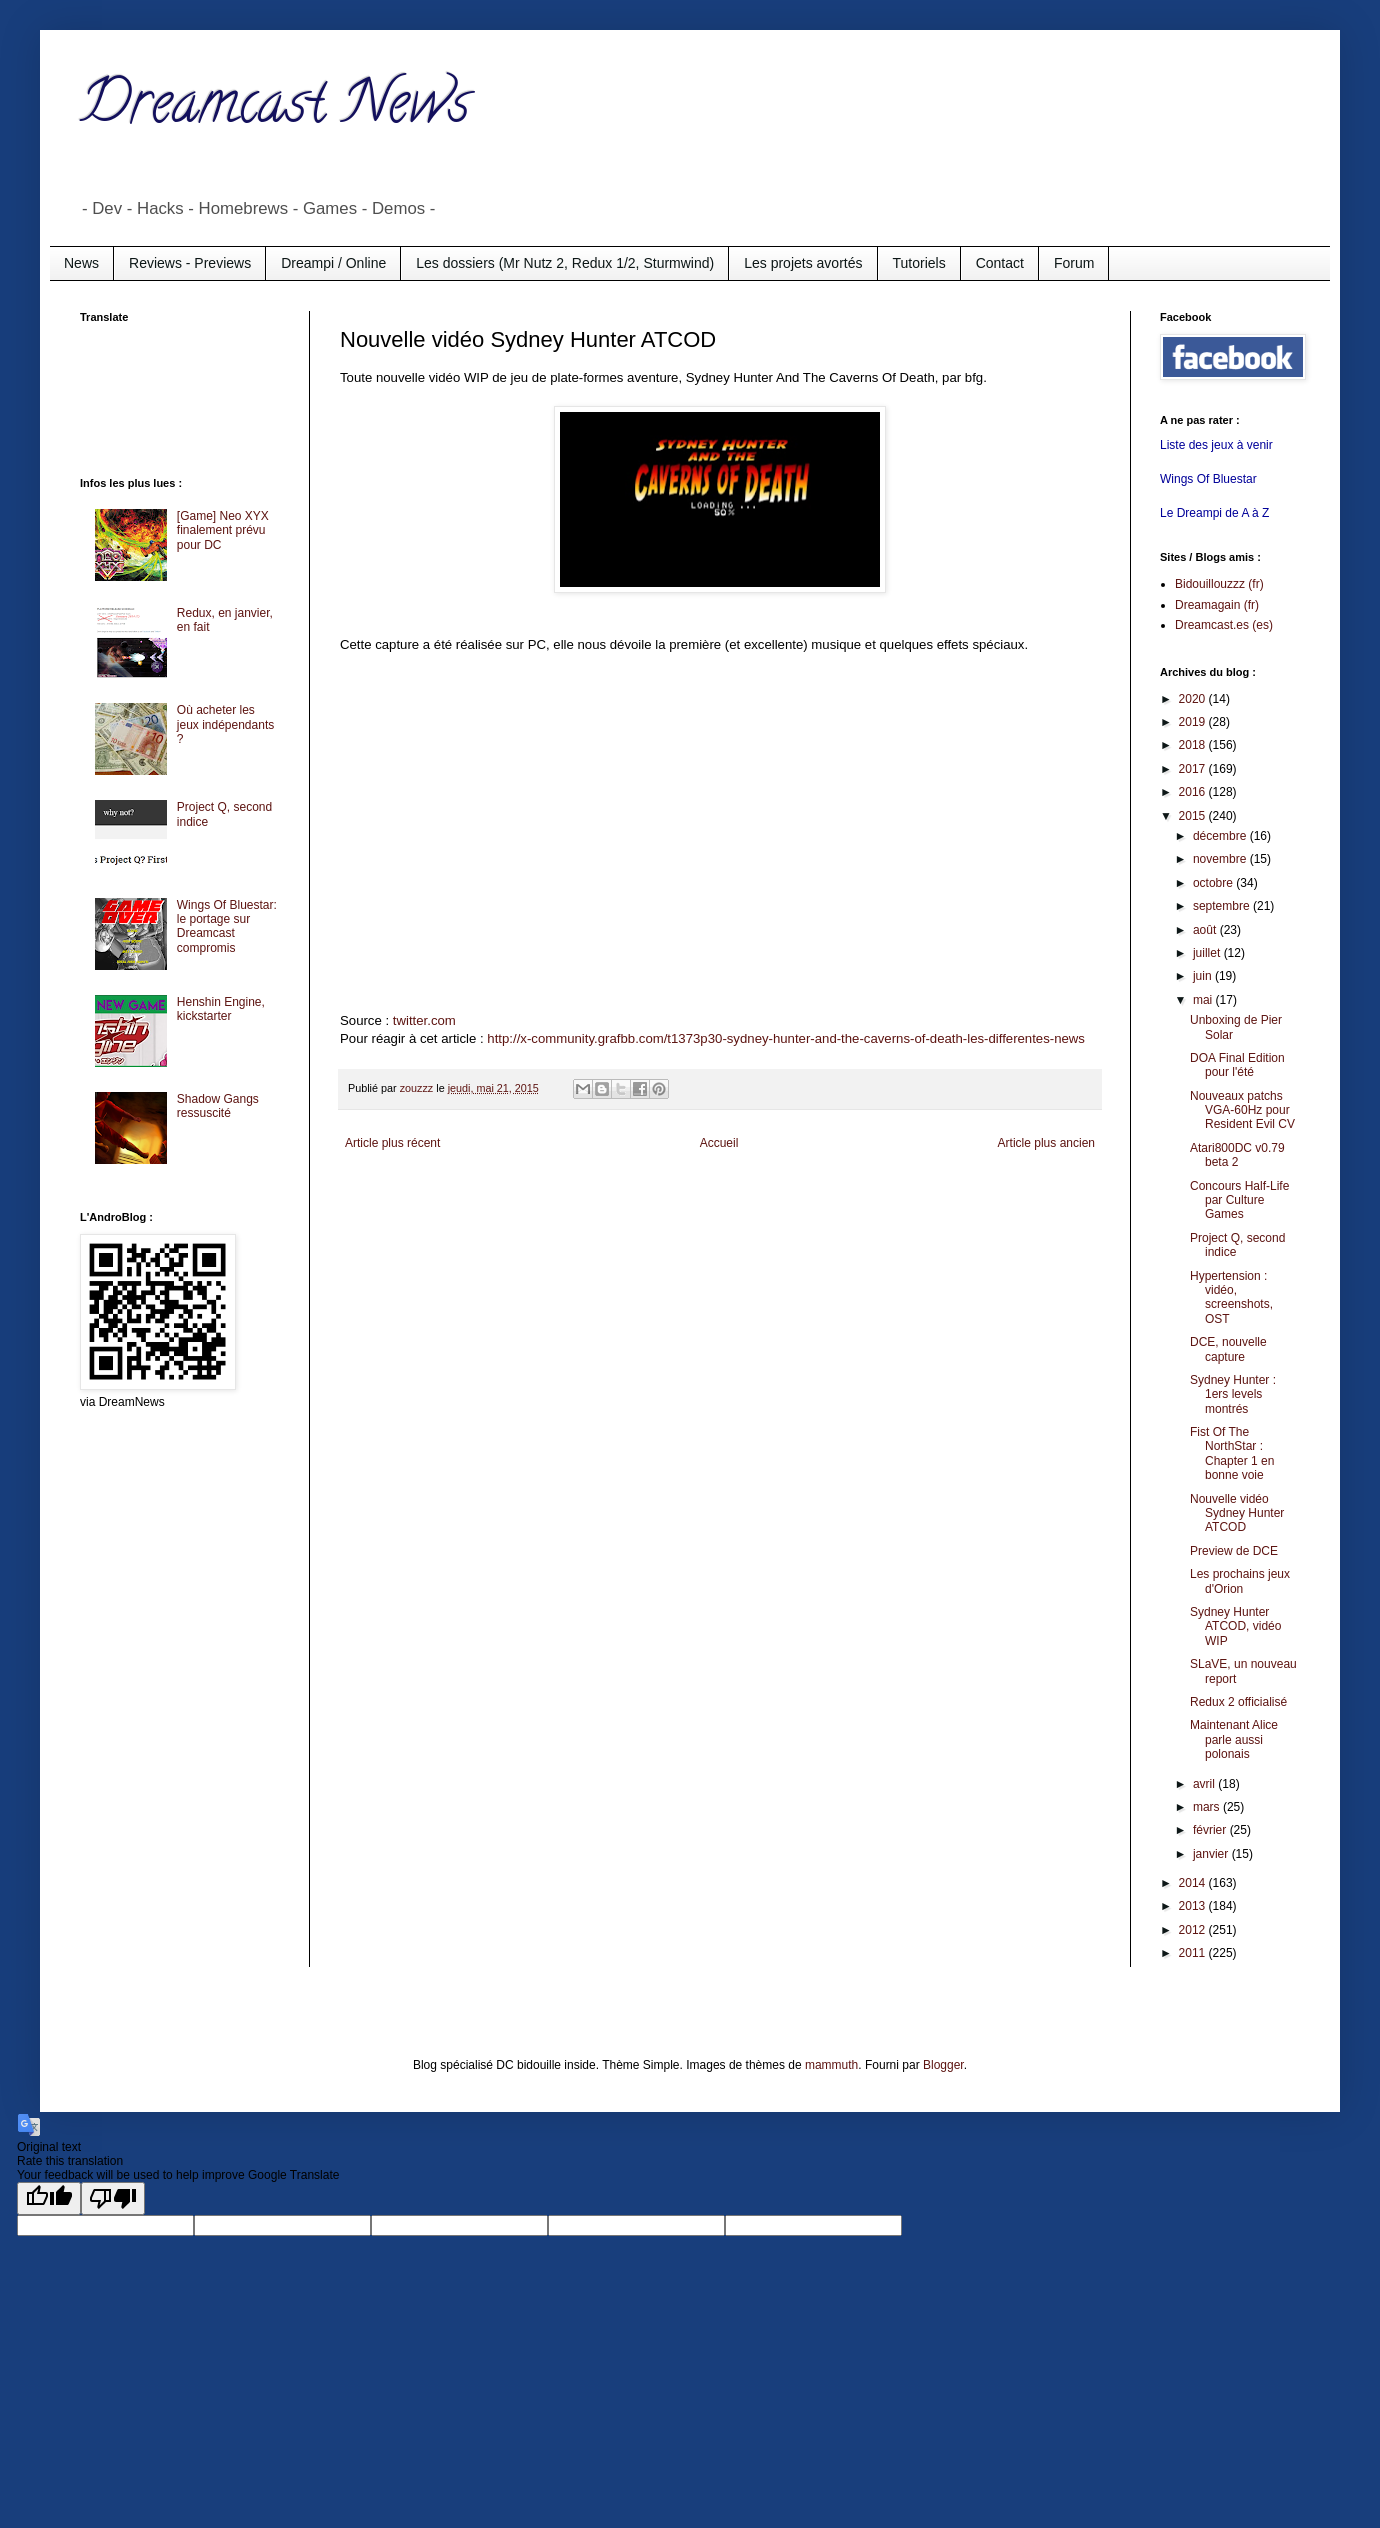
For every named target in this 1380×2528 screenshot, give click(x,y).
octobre (1214, 883)
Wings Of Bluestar (1208, 479)
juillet (1208, 953)
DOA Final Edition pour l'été (1237, 1065)
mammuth (831, 2065)
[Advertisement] (160, 398)
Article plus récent (392, 1143)
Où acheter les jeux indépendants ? (225, 724)
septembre (1223, 906)
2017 (1194, 769)
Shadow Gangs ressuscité (218, 1106)
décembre (1221, 836)
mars (1208, 1807)
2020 (1194, 699)
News (81, 263)
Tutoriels (919, 263)
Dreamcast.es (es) (1224, 625)
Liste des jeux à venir (1216, 445)
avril (1205, 1784)
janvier (1212, 1854)
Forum (1074, 263)
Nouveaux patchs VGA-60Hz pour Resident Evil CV (1242, 1110)
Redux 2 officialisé (1238, 1702)
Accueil (719, 1143)
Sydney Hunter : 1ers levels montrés (1233, 1394)
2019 (1194, 722)
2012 (1194, 1930)
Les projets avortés (803, 263)
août (1206, 930)
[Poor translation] (113, 2198)
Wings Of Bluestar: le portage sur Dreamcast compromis (227, 926)
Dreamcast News (275, 109)
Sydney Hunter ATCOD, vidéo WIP (1235, 1626)
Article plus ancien (1046, 1143)
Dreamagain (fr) (1217, 605)
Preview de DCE (1234, 1551)
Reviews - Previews (190, 263)
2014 (1194, 1883)
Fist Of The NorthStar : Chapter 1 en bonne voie (1232, 1453)
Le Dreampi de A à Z (1214, 513)
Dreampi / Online (333, 263)
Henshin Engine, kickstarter (221, 1009)
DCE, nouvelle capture (1228, 1349)
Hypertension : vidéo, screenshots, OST (1231, 1297)
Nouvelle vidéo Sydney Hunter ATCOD (1237, 1513)
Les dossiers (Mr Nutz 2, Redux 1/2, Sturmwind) (565, 263)
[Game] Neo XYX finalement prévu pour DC (223, 530)
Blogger (943, 2065)
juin (1204, 976)
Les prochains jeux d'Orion (1240, 1581)
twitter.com (424, 1020)
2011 (1194, 1953)
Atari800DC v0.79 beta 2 (1237, 1155)
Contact (1000, 263)
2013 (1194, 1906)
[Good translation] (49, 2198)
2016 (1194, 792)
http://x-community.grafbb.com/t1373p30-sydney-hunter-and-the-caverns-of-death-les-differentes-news (786, 1038)
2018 (1194, 745)
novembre (1221, 859)
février (1211, 1830)
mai (1204, 1000)
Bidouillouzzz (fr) (1219, 584)
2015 (1194, 816)
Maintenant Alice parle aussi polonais (1234, 1739)
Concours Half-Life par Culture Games (1239, 1200)
